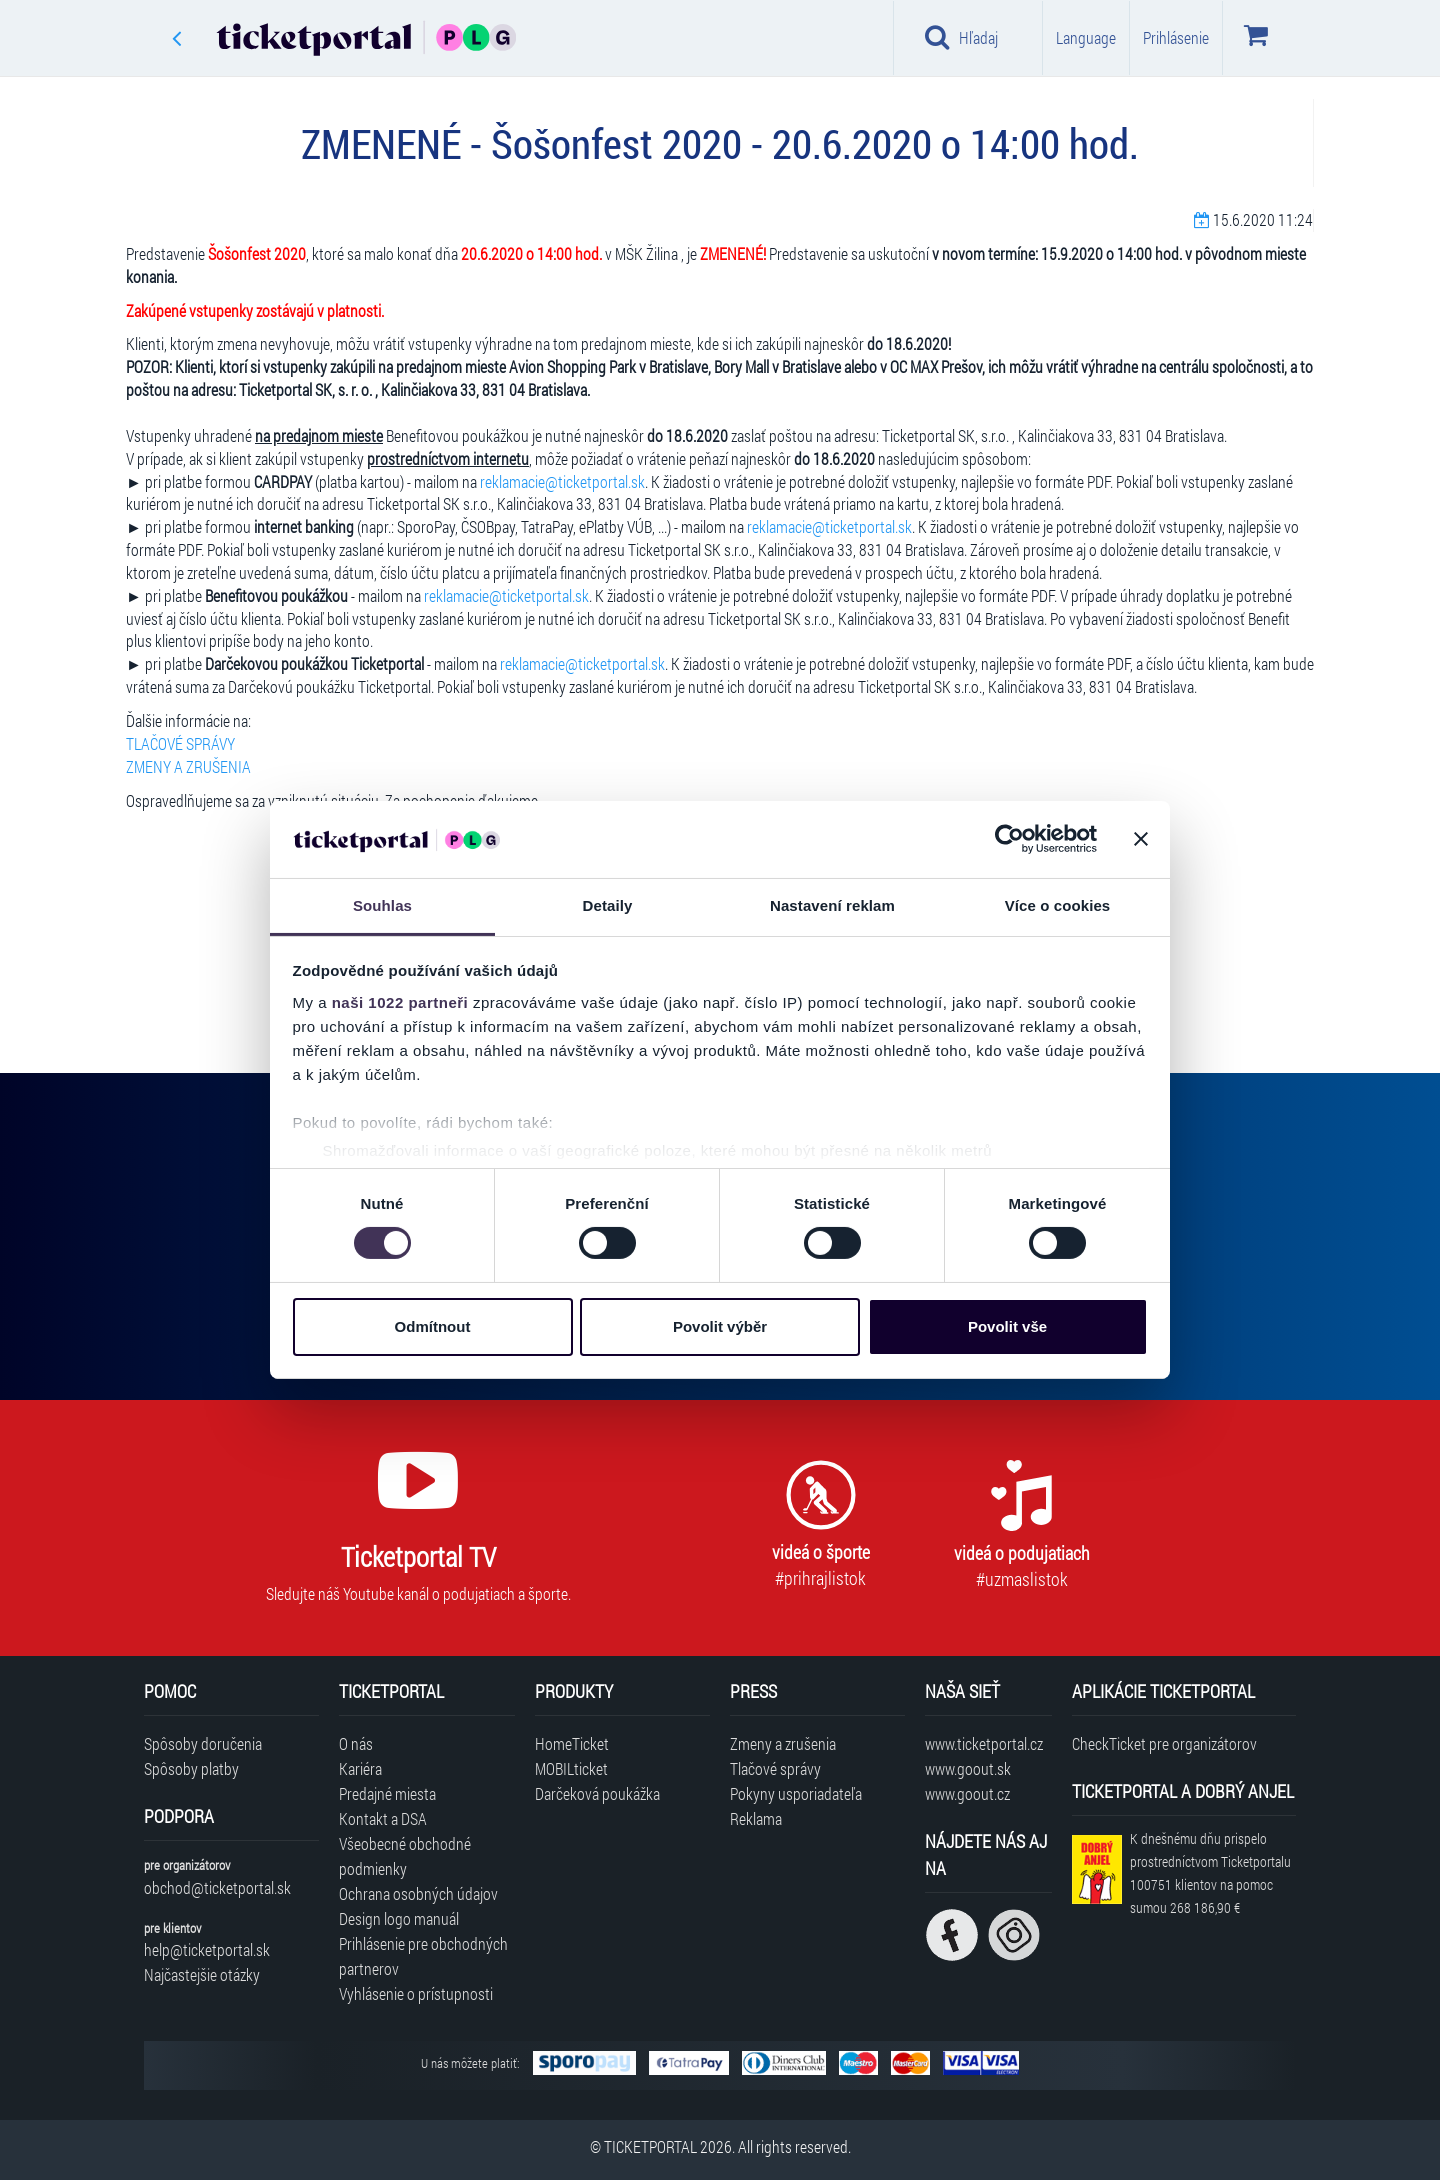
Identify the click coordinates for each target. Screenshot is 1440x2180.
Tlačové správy (775, 1768)
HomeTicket (572, 1743)
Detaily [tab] (608, 905)
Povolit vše (1007, 1326)
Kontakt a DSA (383, 1818)
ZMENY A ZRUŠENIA (188, 766)
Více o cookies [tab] (1058, 905)
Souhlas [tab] (382, 905)
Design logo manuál (399, 1918)
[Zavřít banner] (1141, 839)
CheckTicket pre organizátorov (1164, 1743)
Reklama (756, 1818)
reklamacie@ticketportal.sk (562, 481)
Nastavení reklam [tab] (832, 905)
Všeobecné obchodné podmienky (405, 1856)
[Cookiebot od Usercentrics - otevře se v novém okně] (1009, 839)
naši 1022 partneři (400, 1002)
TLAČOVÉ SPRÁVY (180, 743)
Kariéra (360, 1768)
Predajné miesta (387, 1793)
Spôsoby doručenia (203, 1743)
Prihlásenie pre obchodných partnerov (423, 1956)
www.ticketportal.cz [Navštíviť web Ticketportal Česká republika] (984, 1743)
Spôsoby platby (191, 1768)
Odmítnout (433, 1326)
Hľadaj (961, 37)
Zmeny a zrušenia (783, 1743)
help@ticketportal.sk (207, 1949)
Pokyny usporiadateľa (796, 1793)
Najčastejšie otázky (202, 1974)
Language (1086, 37)
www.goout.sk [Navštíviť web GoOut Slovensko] (968, 1768)
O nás (356, 1743)
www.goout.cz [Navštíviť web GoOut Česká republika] (967, 1793)
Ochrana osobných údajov (418, 1893)
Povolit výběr (720, 1326)
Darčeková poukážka (597, 1793)
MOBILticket (571, 1768)
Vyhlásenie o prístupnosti (416, 1993)
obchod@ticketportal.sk (217, 1887)
